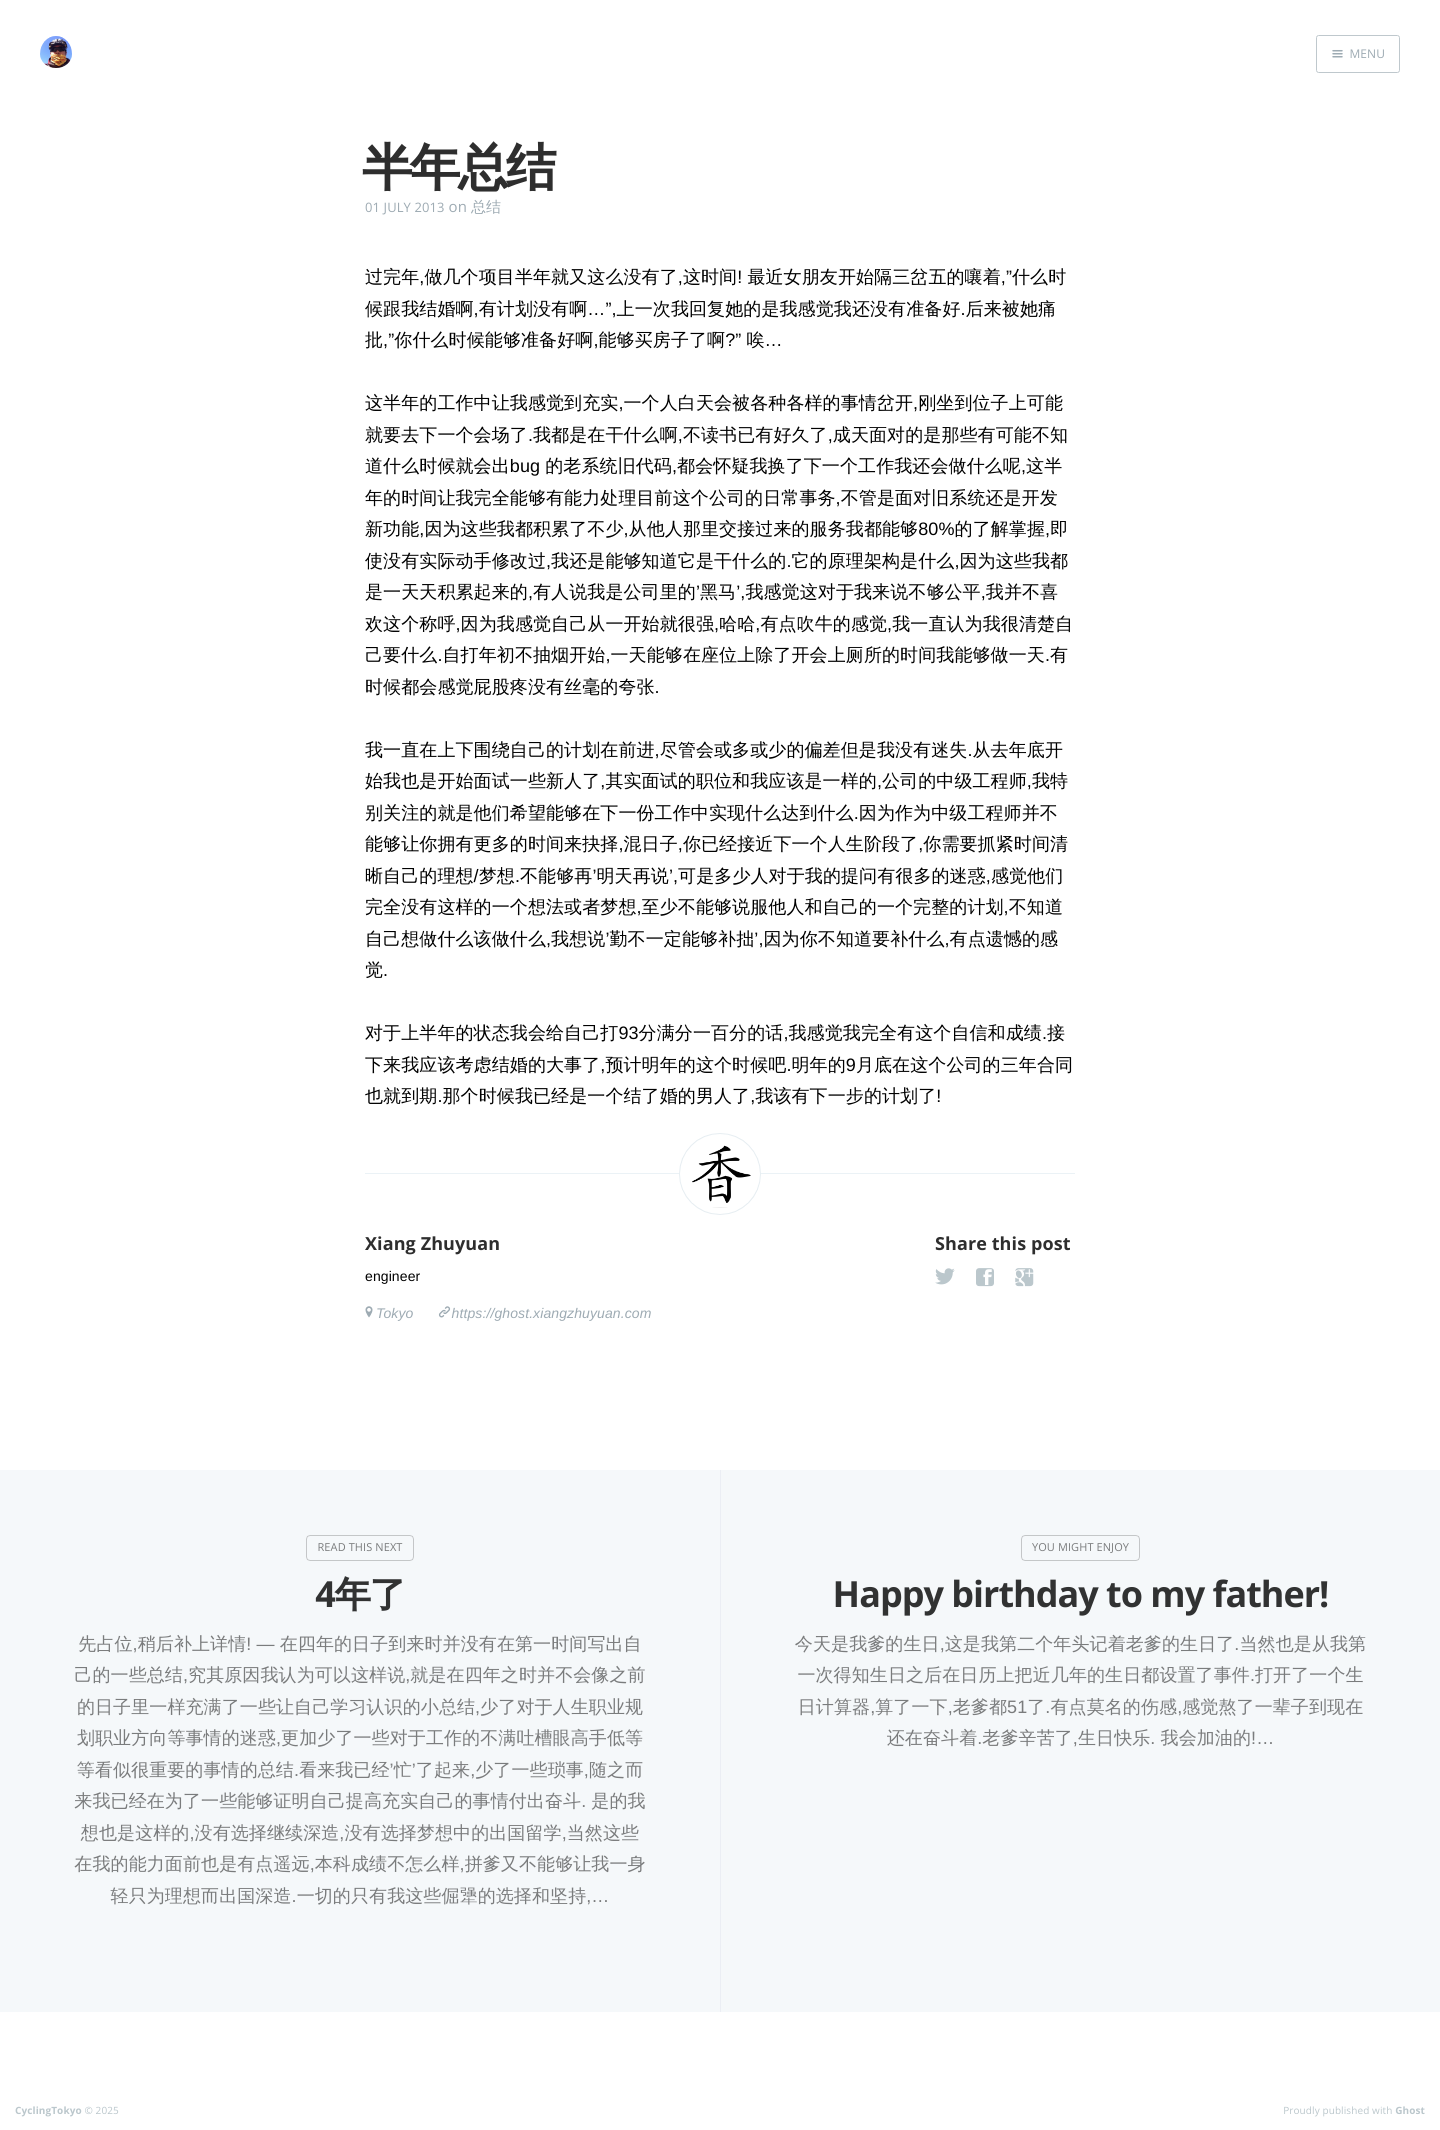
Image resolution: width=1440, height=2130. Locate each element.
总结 (486, 207)
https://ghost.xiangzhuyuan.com (552, 1313)
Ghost (1410, 2110)
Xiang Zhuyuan (432, 1244)
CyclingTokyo (48, 2110)
